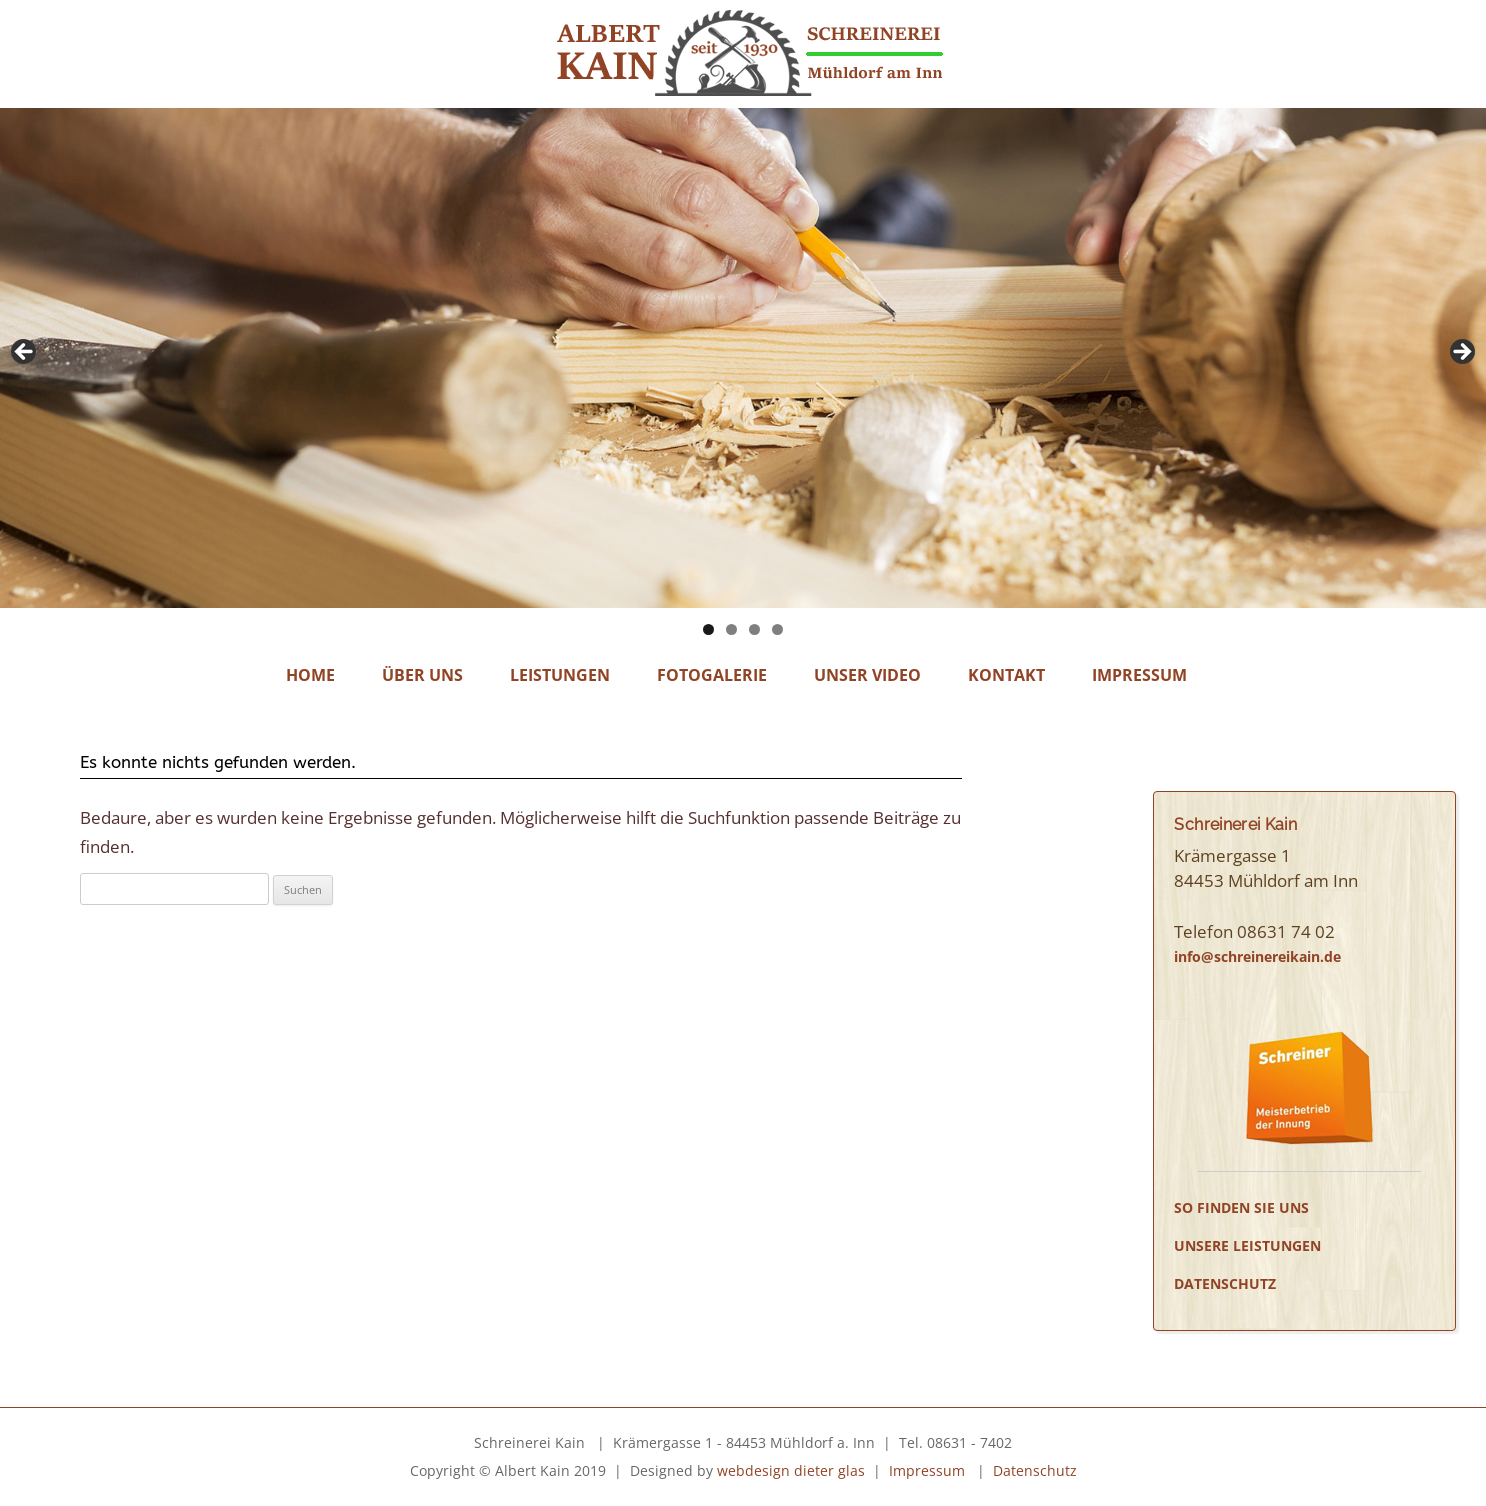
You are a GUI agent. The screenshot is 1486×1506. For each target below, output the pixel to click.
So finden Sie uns (1241, 1207)
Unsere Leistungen (1247, 1245)
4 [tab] (777, 629)
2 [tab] (731, 629)
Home (310, 675)
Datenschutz (1225, 1283)
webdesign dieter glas (791, 1470)
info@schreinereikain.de (1257, 956)
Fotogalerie (712, 675)
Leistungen (560, 675)
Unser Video (867, 675)
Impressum (1139, 675)
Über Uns (422, 675)
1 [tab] (708, 629)
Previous (25, 353)
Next (1461, 353)
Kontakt (1006, 675)
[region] (743, 358)
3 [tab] (754, 629)
